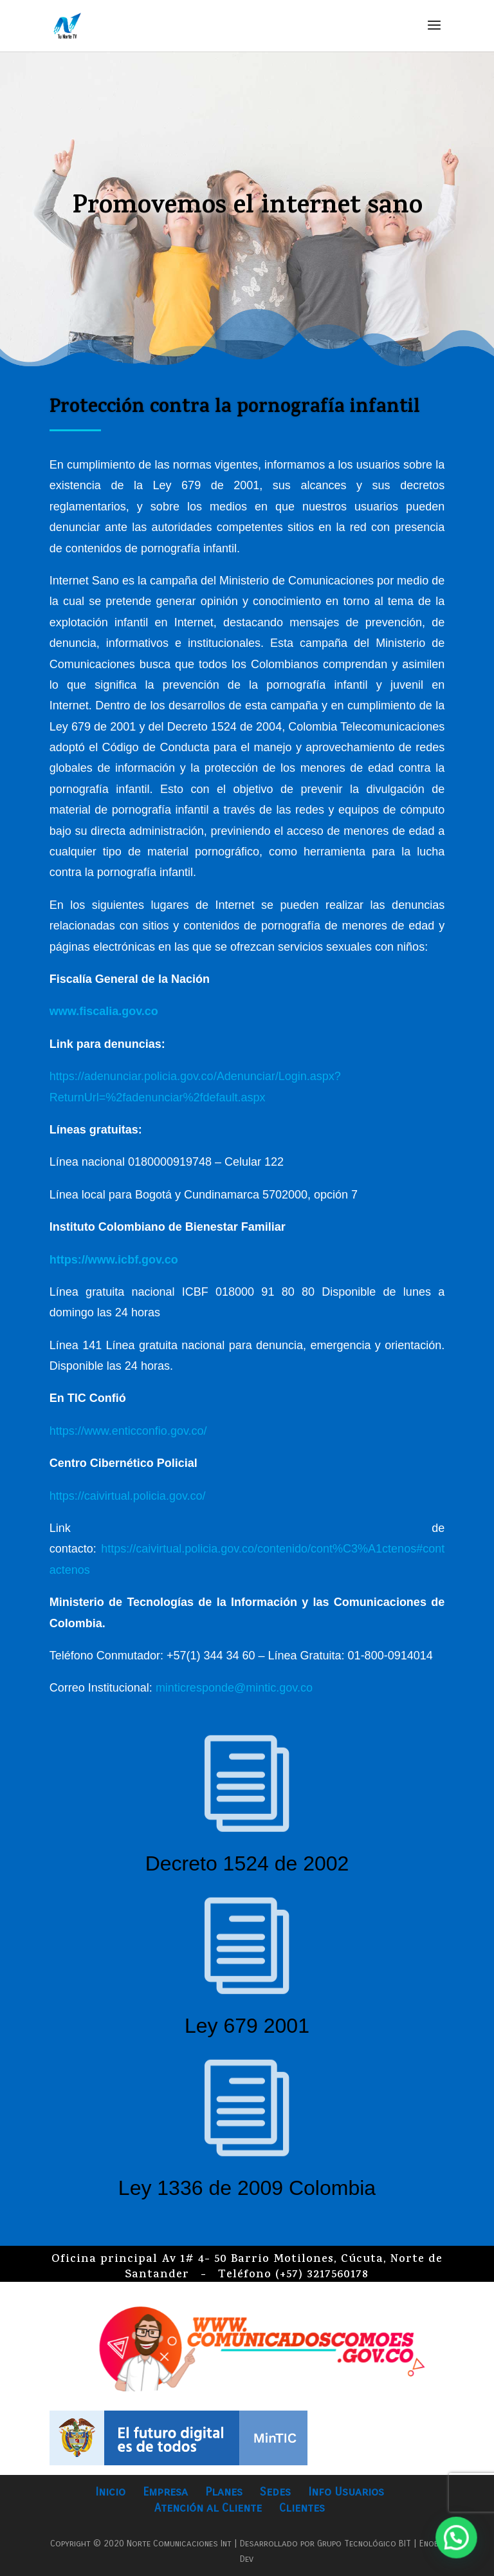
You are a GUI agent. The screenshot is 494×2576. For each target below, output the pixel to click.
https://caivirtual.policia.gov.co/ (128, 1495)
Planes (223, 2492)
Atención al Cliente (208, 2508)
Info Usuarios (346, 2492)
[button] (459, 2546)
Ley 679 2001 (247, 2025)
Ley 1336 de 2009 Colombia (247, 2187)
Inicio (110, 2492)
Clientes (302, 2508)
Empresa (165, 2492)
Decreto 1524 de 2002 (247, 1863)
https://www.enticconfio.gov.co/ (128, 1430)
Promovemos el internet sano (247, 209)
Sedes (275, 2492)
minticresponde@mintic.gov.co (234, 1687)
